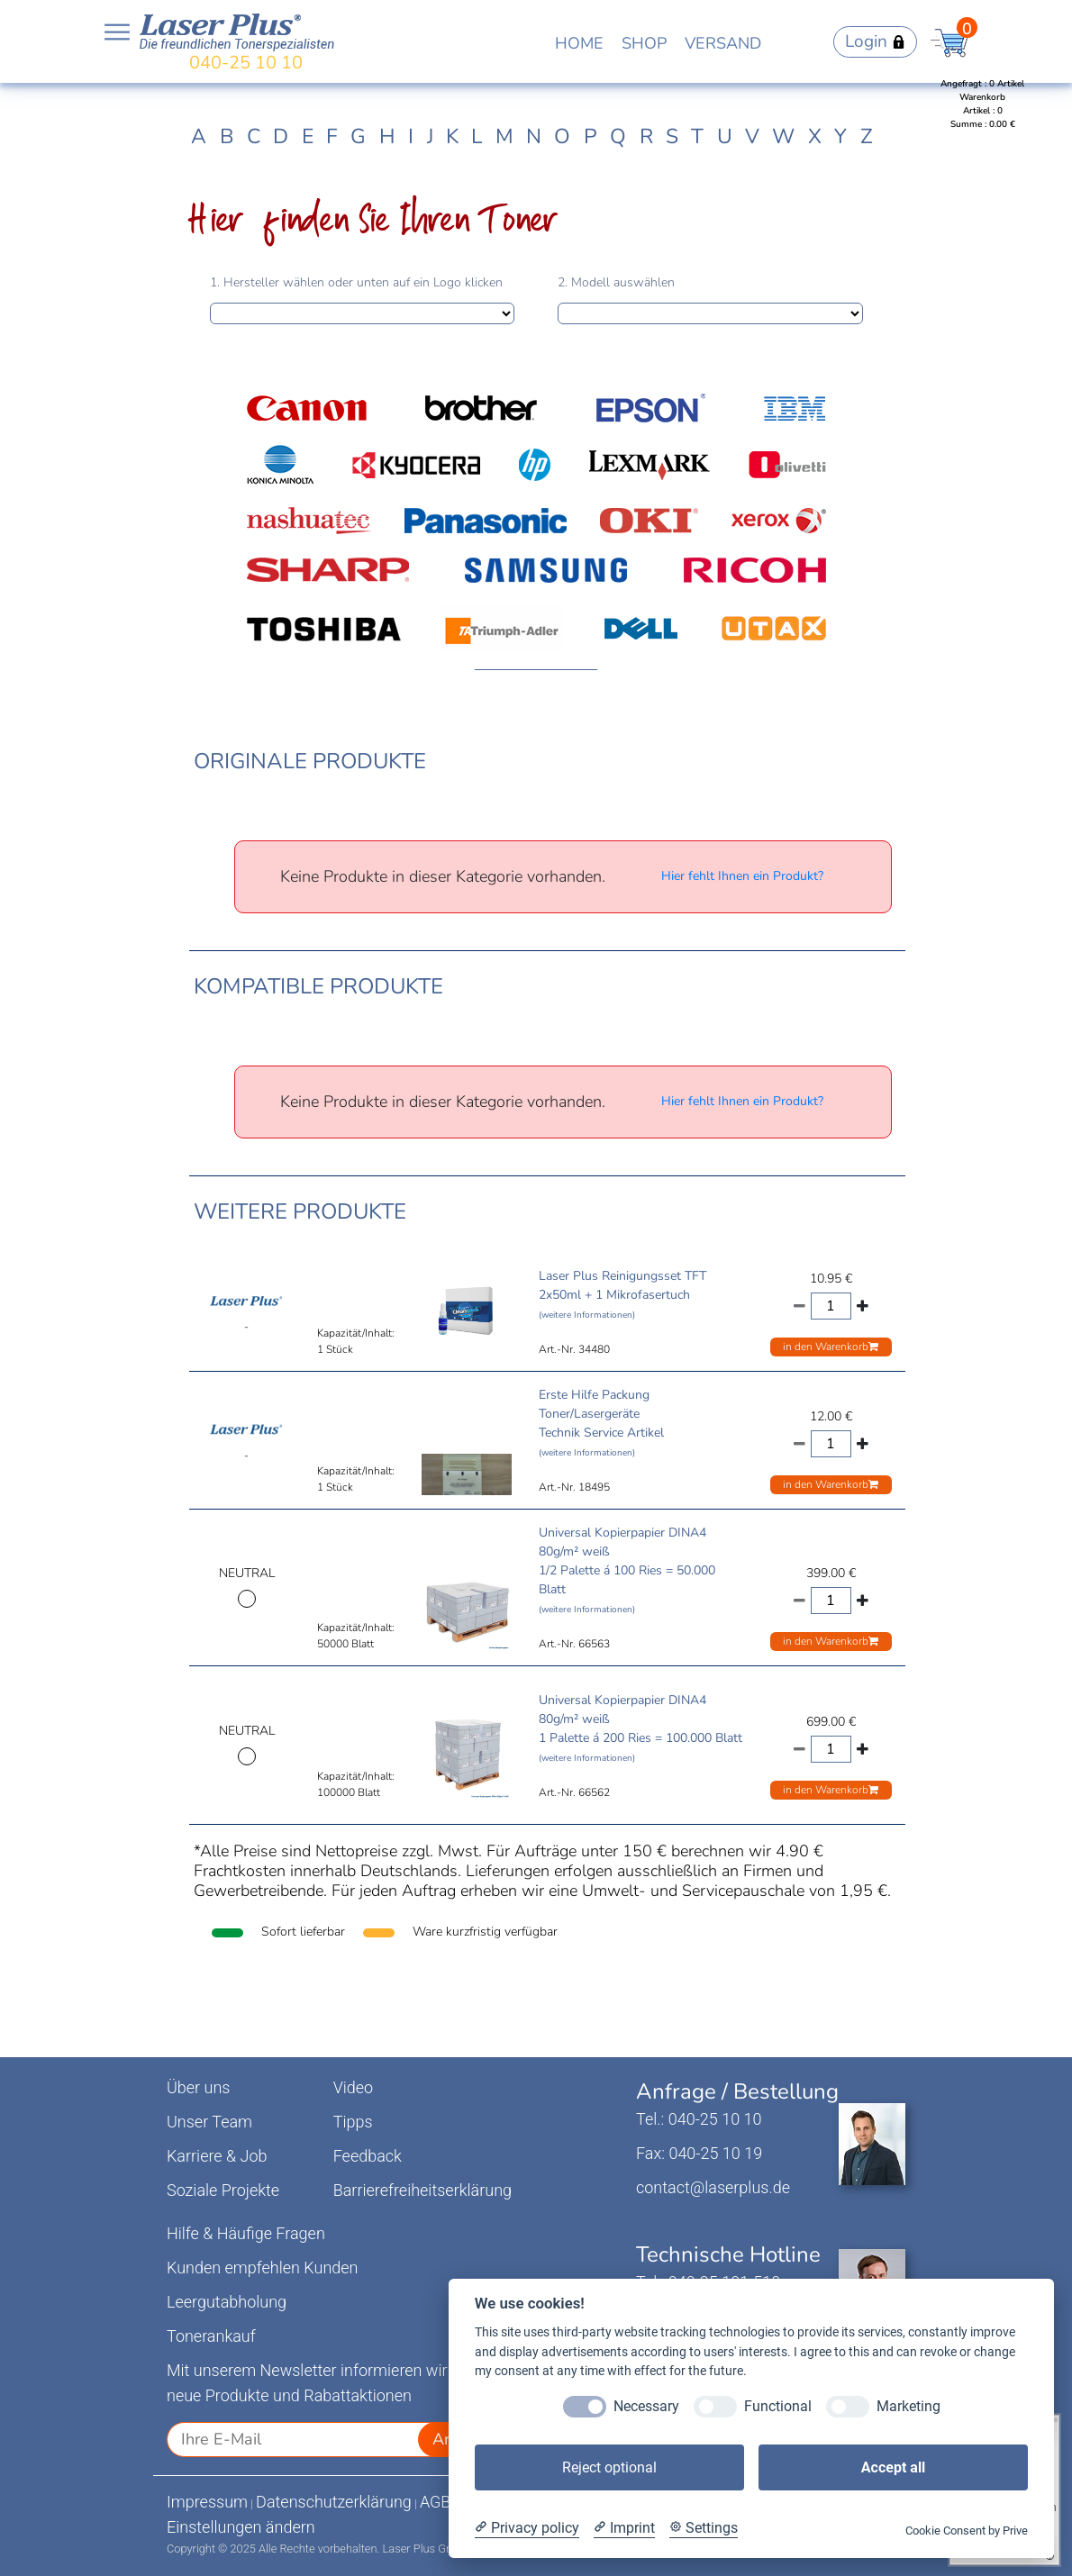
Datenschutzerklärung (334, 2501)
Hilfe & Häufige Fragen (246, 2233)
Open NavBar (117, 32)
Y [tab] (840, 136)
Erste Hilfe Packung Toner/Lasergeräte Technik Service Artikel (601, 1422)
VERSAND (723, 43)
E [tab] (307, 136)
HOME (579, 43)
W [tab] (783, 136)
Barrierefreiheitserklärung (422, 2190)
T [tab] (697, 136)
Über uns (198, 2087)
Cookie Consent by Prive (966, 2530)
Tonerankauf (211, 2336)
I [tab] (410, 136)
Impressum (207, 2501)
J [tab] (430, 136)
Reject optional (609, 2467)
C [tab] (253, 136)
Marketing (908, 2406)
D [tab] (280, 136)
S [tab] (672, 136)
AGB (435, 2501)
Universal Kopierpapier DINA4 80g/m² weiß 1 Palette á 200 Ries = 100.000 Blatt (640, 1728)
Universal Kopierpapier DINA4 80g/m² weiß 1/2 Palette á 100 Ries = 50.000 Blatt (627, 1570)
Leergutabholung (226, 2301)
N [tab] (533, 136)
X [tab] (815, 136)
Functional (778, 2406)
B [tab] (227, 136)
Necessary (646, 2406)
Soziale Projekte (223, 2190)
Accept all (893, 2467)
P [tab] (590, 136)
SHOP (644, 43)
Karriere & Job (217, 2155)
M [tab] (504, 136)
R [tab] (646, 136)
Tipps (353, 2121)
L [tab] (476, 136)
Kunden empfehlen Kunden (263, 2267)
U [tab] (724, 136)
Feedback (367, 2155)
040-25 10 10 (246, 62)
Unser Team (209, 2121)
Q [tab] (618, 136)
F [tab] (332, 136)
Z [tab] (866, 136)
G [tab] (358, 136)
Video (353, 2087)
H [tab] (387, 136)
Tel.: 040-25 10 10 (698, 2118)
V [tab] (752, 136)
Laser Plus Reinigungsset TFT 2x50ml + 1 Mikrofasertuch (622, 1294)
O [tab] (562, 136)
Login (875, 41)
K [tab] (452, 136)
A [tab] (198, 136)
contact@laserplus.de (713, 2187)
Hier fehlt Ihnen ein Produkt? (742, 875)
